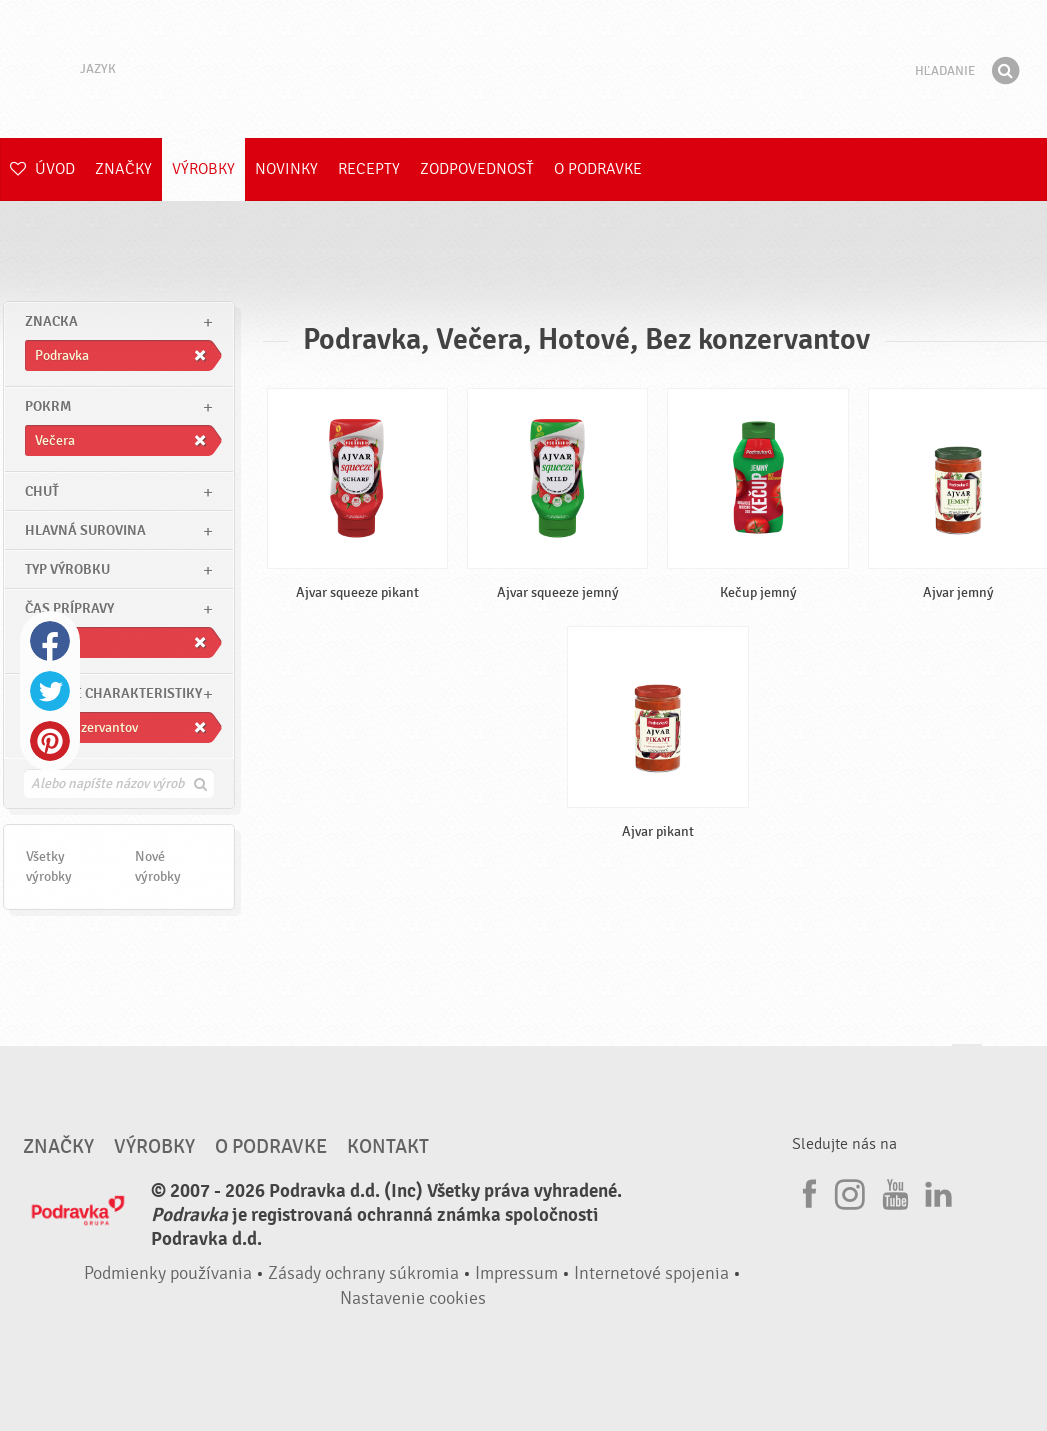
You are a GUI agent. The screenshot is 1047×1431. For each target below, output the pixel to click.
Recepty (369, 169)
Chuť (42, 491)
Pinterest (50, 741)
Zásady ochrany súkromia (363, 1273)
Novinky (286, 169)
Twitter (50, 691)
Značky (123, 169)
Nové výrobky (158, 866)
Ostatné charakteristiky (113, 693)
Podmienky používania (168, 1273)
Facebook (50, 641)
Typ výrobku (67, 569)
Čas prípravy (69, 608)
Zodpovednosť (477, 169)
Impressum (516, 1273)
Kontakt (388, 1147)
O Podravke (598, 169)
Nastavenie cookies (413, 1298)
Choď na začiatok (967, 1063)
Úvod (42, 169)
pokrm (48, 406)
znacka (51, 321)
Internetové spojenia (651, 1273)
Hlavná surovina (85, 530)
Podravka (524, 69)
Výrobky (203, 169)
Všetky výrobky (49, 866)
